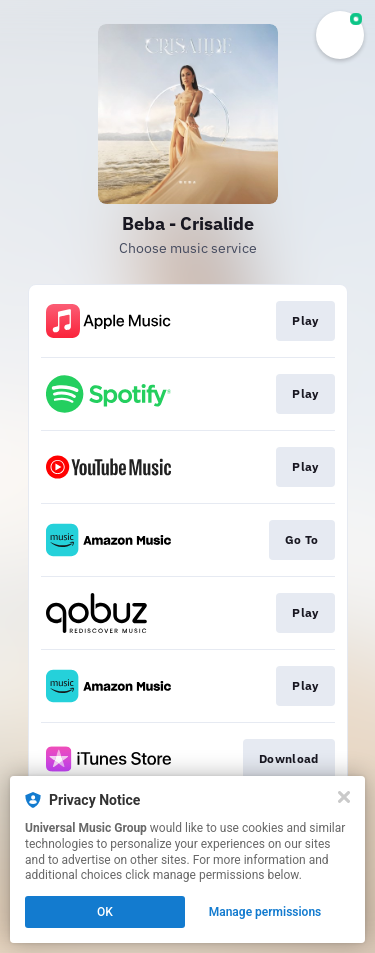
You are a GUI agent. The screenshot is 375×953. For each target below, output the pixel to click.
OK (105, 912)
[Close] (344, 797)
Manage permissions (265, 912)
